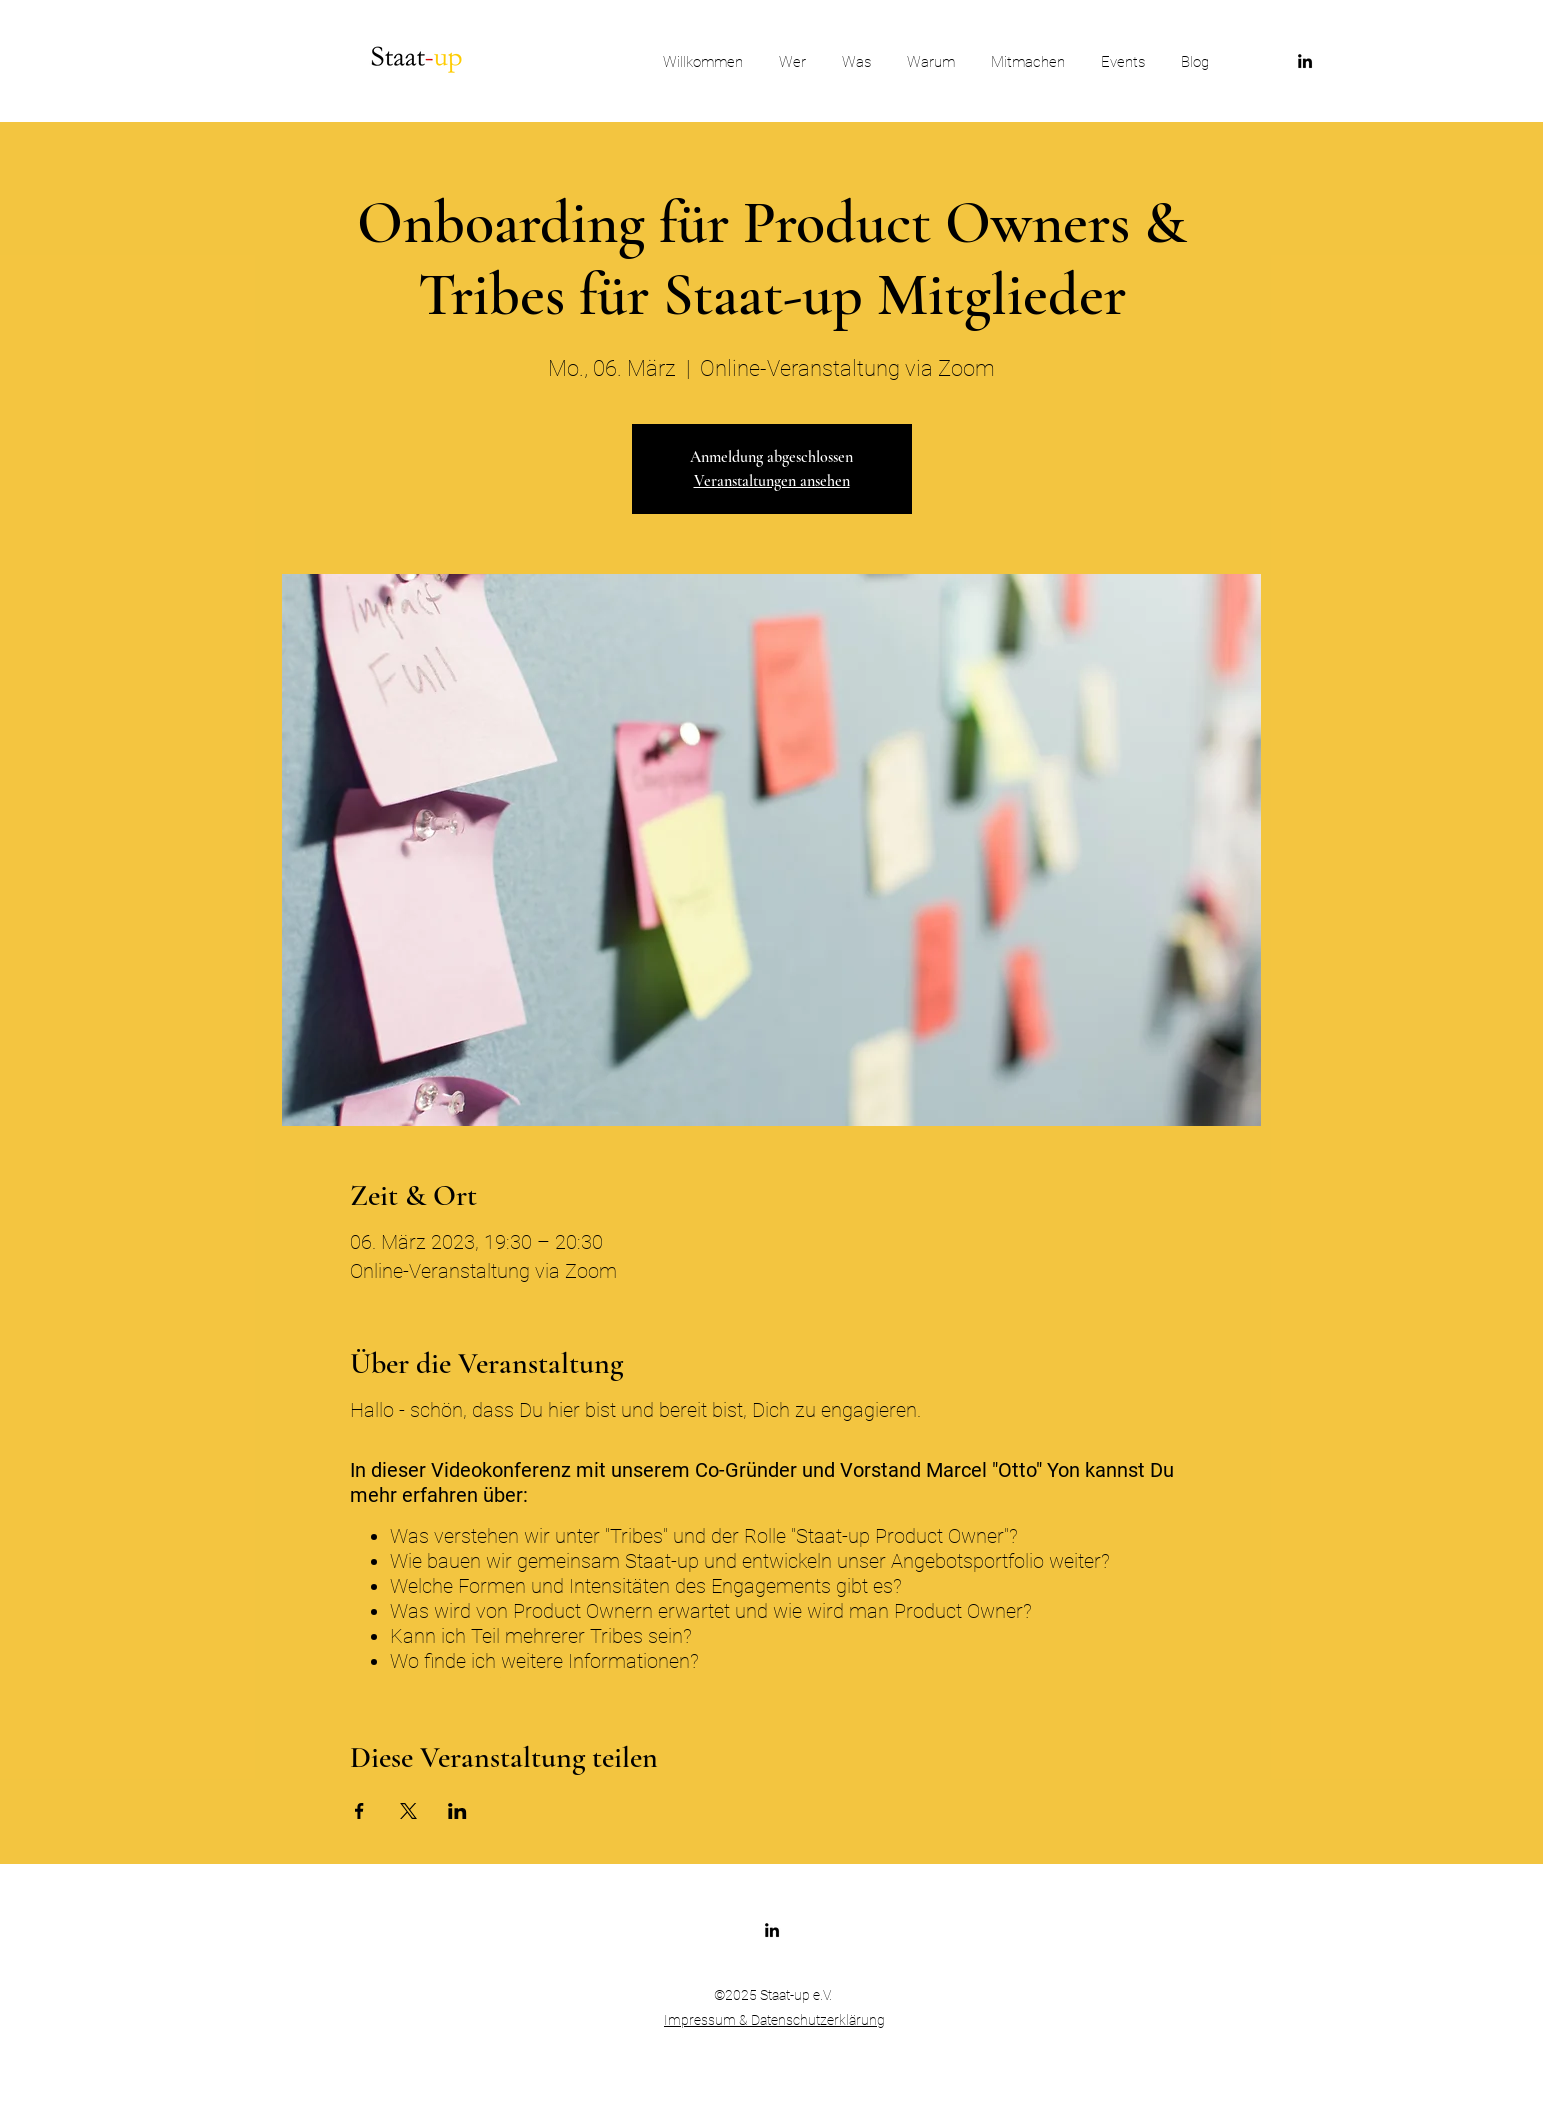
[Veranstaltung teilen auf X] (408, 1811)
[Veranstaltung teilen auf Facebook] (359, 1811)
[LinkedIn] (1305, 61)
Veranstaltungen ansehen (772, 481)
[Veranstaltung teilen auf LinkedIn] (457, 1811)
